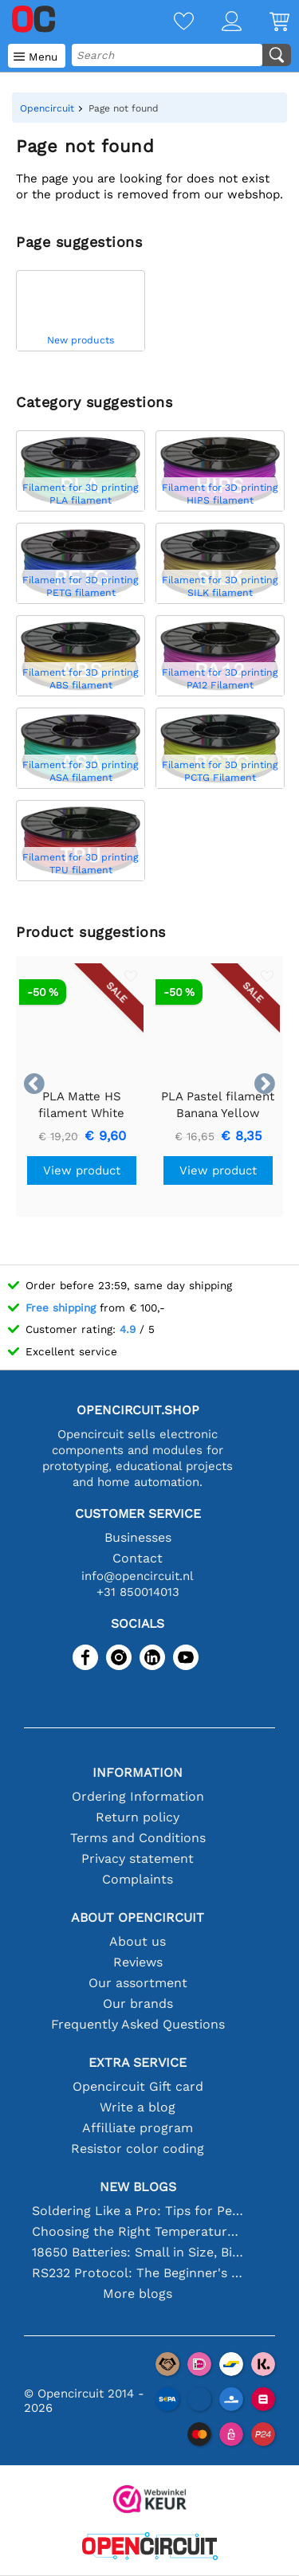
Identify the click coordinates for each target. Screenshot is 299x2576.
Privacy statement (137, 1858)
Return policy (137, 1817)
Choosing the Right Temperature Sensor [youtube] (138, 2231)
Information (137, 1772)
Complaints (137, 1879)
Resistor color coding (137, 2148)
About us (137, 1941)
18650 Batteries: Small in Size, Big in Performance (138, 2252)
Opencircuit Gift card (138, 2086)
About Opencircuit (137, 1917)
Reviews (138, 1962)
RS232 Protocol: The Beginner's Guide (138, 2272)
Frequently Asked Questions (138, 2024)
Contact (137, 1558)
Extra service (138, 2062)
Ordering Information (138, 1796)
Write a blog (137, 2107)
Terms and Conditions (138, 1837)
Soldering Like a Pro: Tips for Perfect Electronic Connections (138, 2210)
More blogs (137, 2293)
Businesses (137, 1537)
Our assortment (138, 1982)
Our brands (138, 2003)
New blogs (138, 2186)
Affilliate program (137, 2127)
